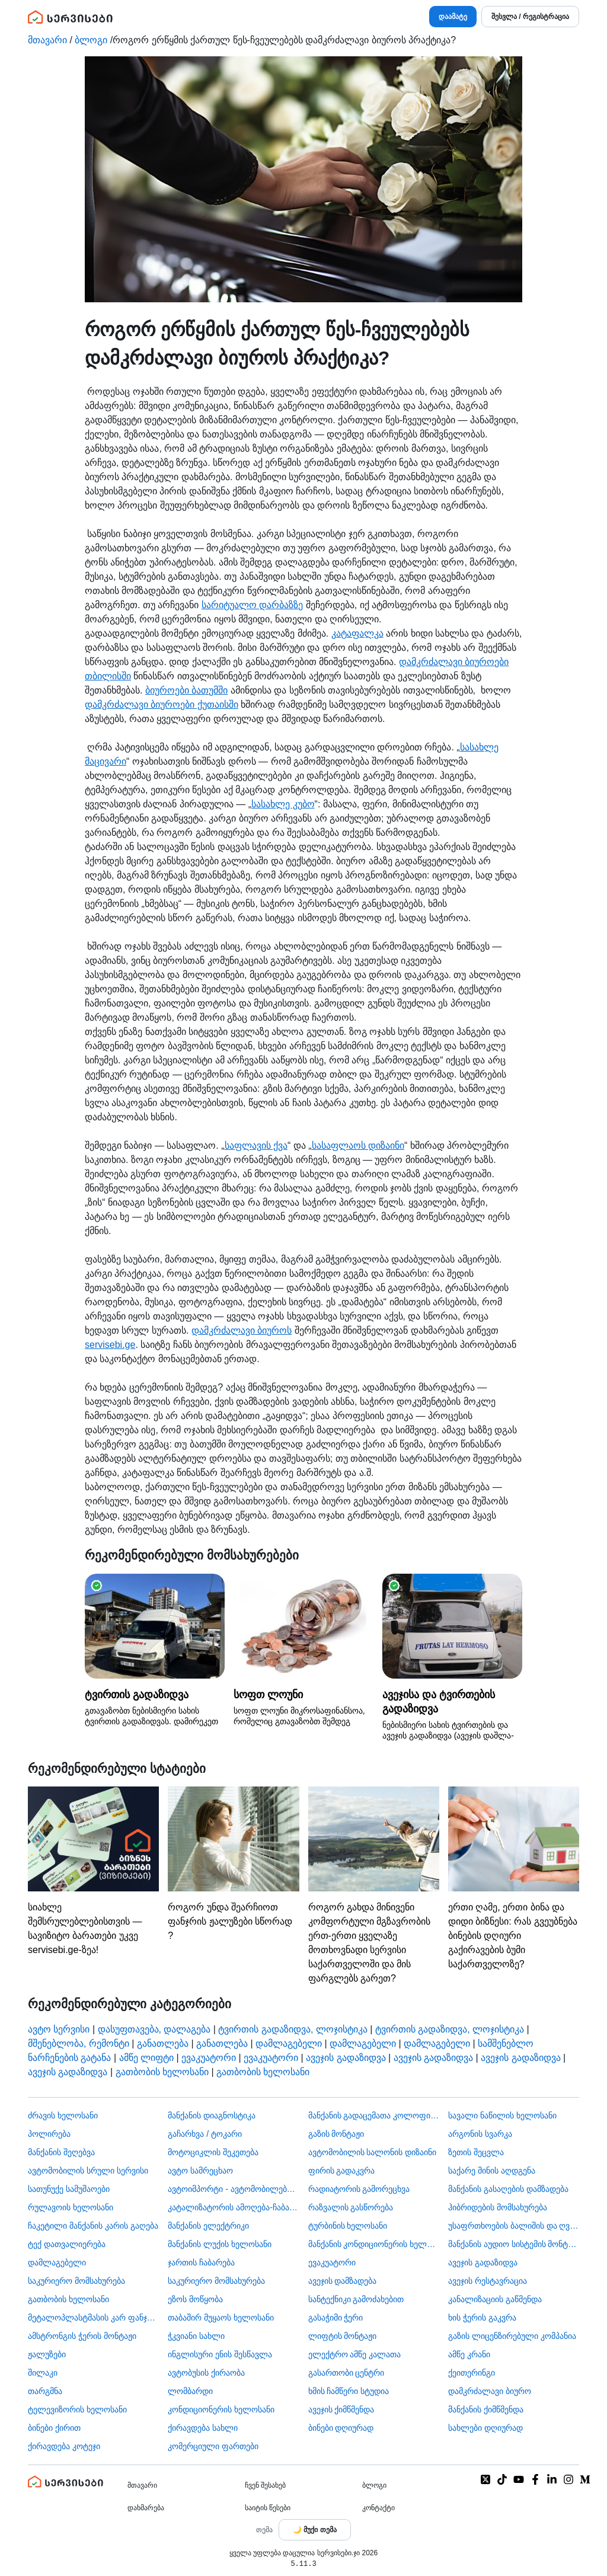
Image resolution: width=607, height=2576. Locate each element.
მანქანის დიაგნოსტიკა (211, 2115)
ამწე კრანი (469, 2354)
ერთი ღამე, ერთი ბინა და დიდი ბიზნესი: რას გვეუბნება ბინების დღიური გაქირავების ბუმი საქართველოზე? (513, 1877)
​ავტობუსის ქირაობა (206, 2372)
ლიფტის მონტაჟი (342, 2336)
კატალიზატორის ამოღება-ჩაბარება (233, 2207)
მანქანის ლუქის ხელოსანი (219, 2244)
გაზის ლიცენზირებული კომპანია (512, 2336)
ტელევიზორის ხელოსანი (77, 2409)
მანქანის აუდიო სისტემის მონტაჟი (513, 2244)
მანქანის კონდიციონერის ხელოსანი (373, 2244)
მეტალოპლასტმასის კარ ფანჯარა (93, 2317)
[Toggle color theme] (315, 2529)
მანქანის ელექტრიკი (208, 2225)
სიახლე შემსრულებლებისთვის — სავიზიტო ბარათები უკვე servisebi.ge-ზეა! (93, 1870)
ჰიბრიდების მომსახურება (497, 2207)
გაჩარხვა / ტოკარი (205, 2134)
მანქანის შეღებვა (61, 2152)
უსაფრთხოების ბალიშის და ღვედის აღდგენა (513, 2225)
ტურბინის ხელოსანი (348, 2225)
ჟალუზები (47, 2354)
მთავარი (47, 40)
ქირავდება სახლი (203, 2428)
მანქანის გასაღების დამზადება (508, 2189)
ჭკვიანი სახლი (196, 2336)
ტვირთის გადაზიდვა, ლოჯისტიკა (292, 2029)
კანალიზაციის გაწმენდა (495, 2299)
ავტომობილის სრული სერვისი (88, 2170)
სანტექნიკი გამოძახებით (356, 2299)
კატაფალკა (357, 633)
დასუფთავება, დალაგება (154, 2029)
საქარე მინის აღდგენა (491, 2170)
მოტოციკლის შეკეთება (213, 2152)
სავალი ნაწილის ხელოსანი (502, 2115)
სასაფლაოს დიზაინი (358, 1145)
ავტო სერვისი (59, 2029)
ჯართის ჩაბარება (201, 2262)
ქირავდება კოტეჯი (64, 2446)
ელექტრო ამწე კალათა (354, 2354)
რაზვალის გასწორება (351, 2207)
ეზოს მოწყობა (195, 2299)
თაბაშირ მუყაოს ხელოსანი (221, 2317)
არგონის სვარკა (480, 2134)
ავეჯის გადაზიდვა (345, 2058)
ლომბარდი (190, 2391)
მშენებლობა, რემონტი (78, 2043)
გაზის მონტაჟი (336, 2134)
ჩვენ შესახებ (265, 2485)
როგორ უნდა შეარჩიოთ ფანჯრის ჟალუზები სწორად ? (233, 1863)
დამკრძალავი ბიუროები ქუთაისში (161, 704)
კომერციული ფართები (213, 2446)
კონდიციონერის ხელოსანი (221, 2409)
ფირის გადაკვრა (341, 2170)
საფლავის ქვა (256, 1145)
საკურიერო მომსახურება (76, 2281)
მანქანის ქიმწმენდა (485, 2409)
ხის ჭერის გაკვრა (482, 2317)
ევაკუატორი (208, 2058)
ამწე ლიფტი (146, 2058)
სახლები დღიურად (485, 2428)
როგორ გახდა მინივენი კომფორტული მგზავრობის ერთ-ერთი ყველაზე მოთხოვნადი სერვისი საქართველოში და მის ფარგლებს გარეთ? (373, 1884)
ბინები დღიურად (341, 2428)
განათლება (163, 2043)
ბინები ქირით (54, 2428)
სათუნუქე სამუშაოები (69, 2189)
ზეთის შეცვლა (476, 2152)
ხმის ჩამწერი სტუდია (348, 2391)
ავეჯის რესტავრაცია (487, 2281)
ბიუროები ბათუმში (186, 690)
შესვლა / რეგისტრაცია (530, 16)
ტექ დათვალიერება (67, 2244)
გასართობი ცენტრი (346, 2372)
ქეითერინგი (471, 2372)
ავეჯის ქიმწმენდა (341, 2409)
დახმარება (145, 2508)
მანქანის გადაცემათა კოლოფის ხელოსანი (373, 2115)
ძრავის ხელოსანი (63, 2115)
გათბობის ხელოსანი (162, 2072)
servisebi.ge (110, 1345)
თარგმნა (45, 2391)
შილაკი (42, 2372)
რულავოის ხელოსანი (70, 2207)
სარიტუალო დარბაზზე (252, 605)
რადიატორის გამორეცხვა (359, 2189)
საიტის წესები (267, 2508)
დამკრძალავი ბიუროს (241, 1330)
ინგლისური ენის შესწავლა (220, 2354)
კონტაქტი (378, 2508)
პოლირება (49, 2134)
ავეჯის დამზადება (342, 2281)
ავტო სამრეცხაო (200, 2170)
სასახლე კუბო (282, 804)
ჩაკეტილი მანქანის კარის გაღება (93, 2225)
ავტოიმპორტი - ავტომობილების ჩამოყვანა (233, 2189)
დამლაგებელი (288, 2043)
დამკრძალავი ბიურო (489, 2391)
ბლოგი (91, 40)
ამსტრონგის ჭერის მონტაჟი (82, 2336)
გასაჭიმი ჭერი (335, 2317)
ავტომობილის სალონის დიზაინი (372, 2152)
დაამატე (453, 16)
